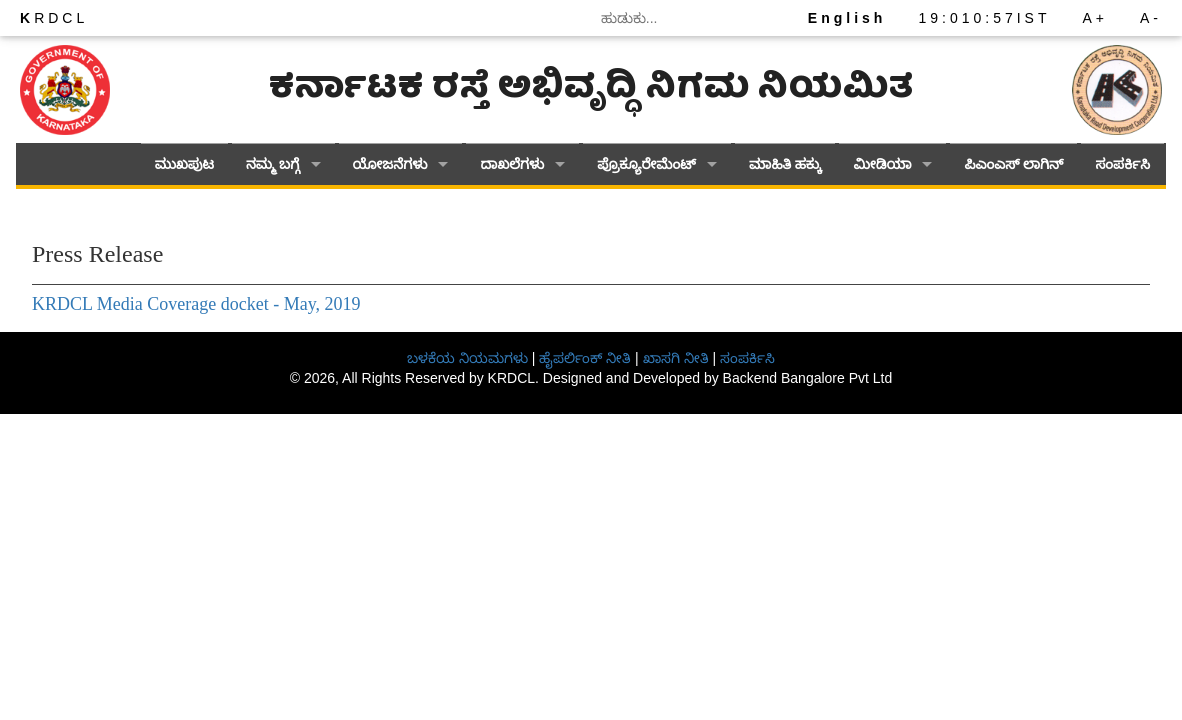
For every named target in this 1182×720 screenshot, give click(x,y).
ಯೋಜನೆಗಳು (390, 164)
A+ (1095, 18)
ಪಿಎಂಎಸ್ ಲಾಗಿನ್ (1013, 164)
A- (1151, 18)
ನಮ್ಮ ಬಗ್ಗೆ (273, 164)
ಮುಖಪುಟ (184, 164)
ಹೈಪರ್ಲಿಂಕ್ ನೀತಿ (585, 358)
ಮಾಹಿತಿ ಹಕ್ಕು (785, 164)
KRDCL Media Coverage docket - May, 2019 (196, 304)
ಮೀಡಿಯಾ (882, 164)
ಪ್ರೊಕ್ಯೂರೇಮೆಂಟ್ (646, 164)
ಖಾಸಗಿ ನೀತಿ (676, 358)
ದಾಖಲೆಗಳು (512, 164)
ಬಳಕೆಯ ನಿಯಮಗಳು (467, 358)
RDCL (54, 18)
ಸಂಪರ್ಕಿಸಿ (1122, 164)
